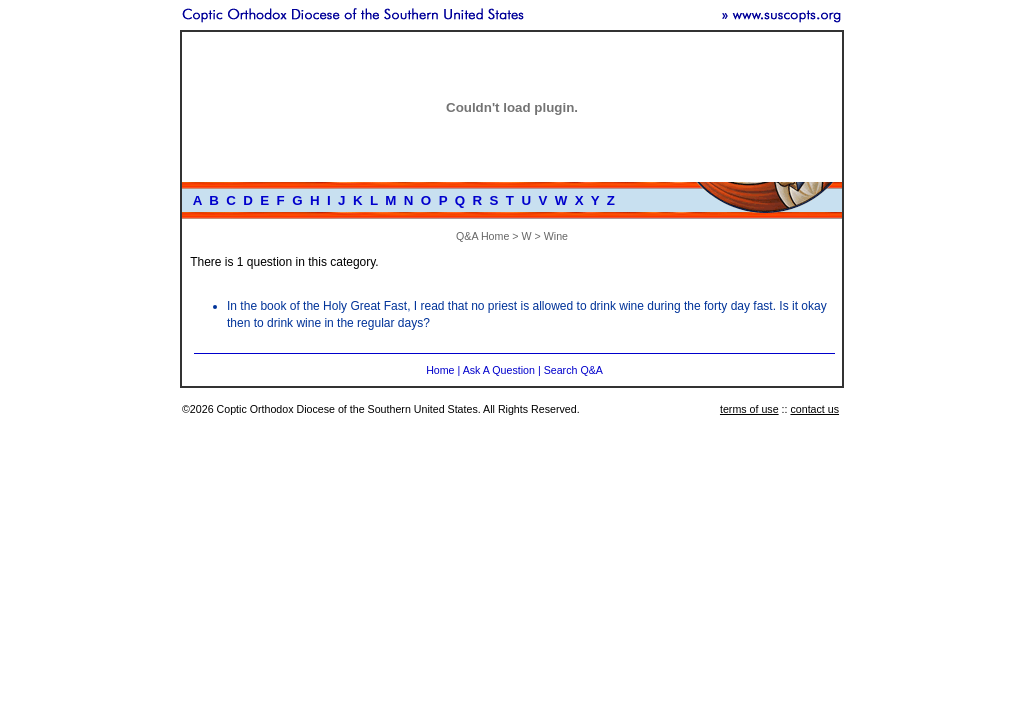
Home (440, 370)
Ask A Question (499, 370)
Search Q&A (573, 370)
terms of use (749, 409)
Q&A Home (482, 236)
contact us (814, 409)
